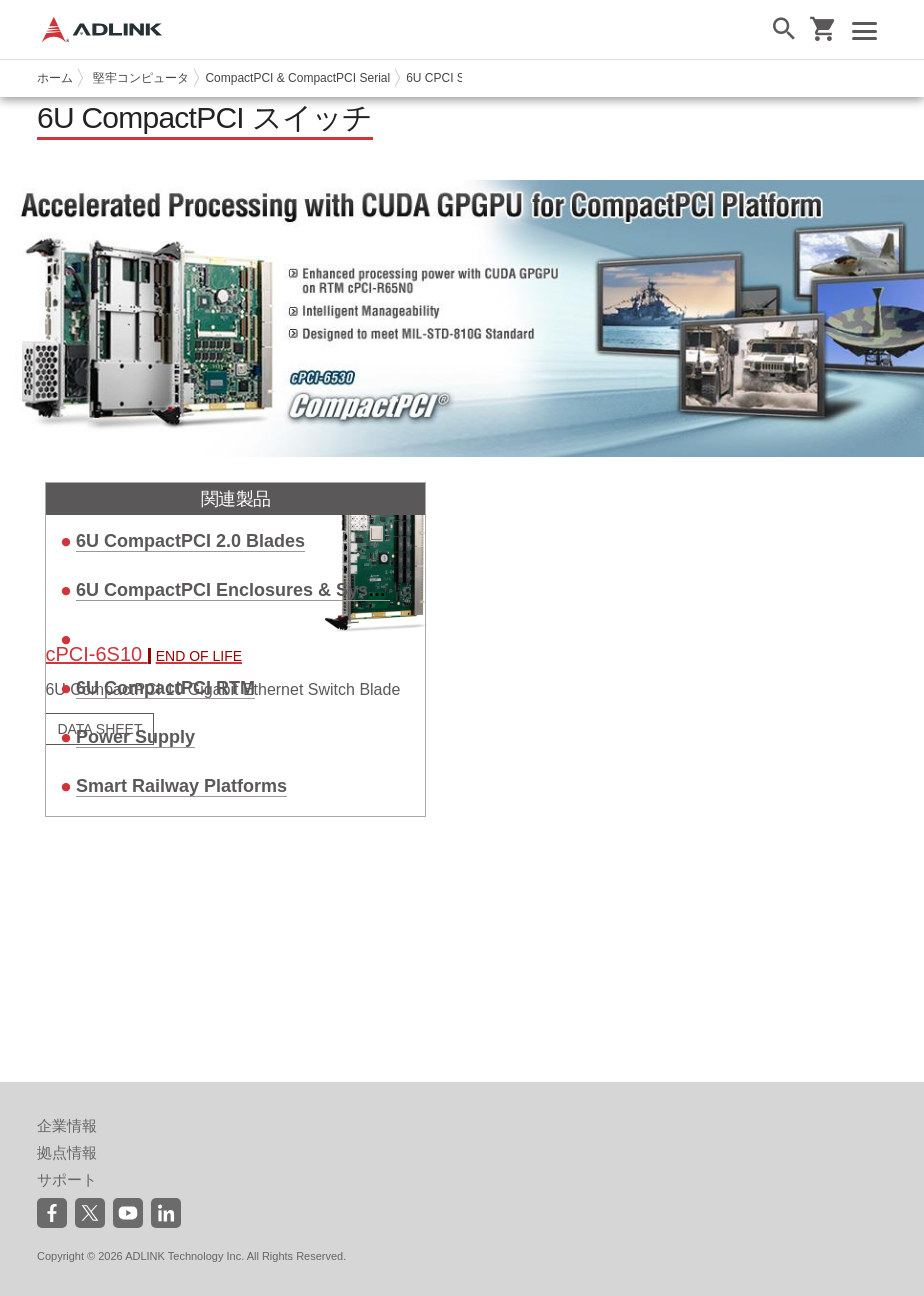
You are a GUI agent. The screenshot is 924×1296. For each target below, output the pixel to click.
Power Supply (135, 737)
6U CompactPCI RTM (165, 688)
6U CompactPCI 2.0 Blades (190, 541)
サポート (67, 1179)
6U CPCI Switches (455, 78)
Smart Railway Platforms (181, 786)
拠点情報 (67, 1152)
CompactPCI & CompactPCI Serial (297, 78)
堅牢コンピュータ (141, 78)
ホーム (55, 78)
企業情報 (67, 1125)
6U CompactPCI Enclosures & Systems (243, 590)
